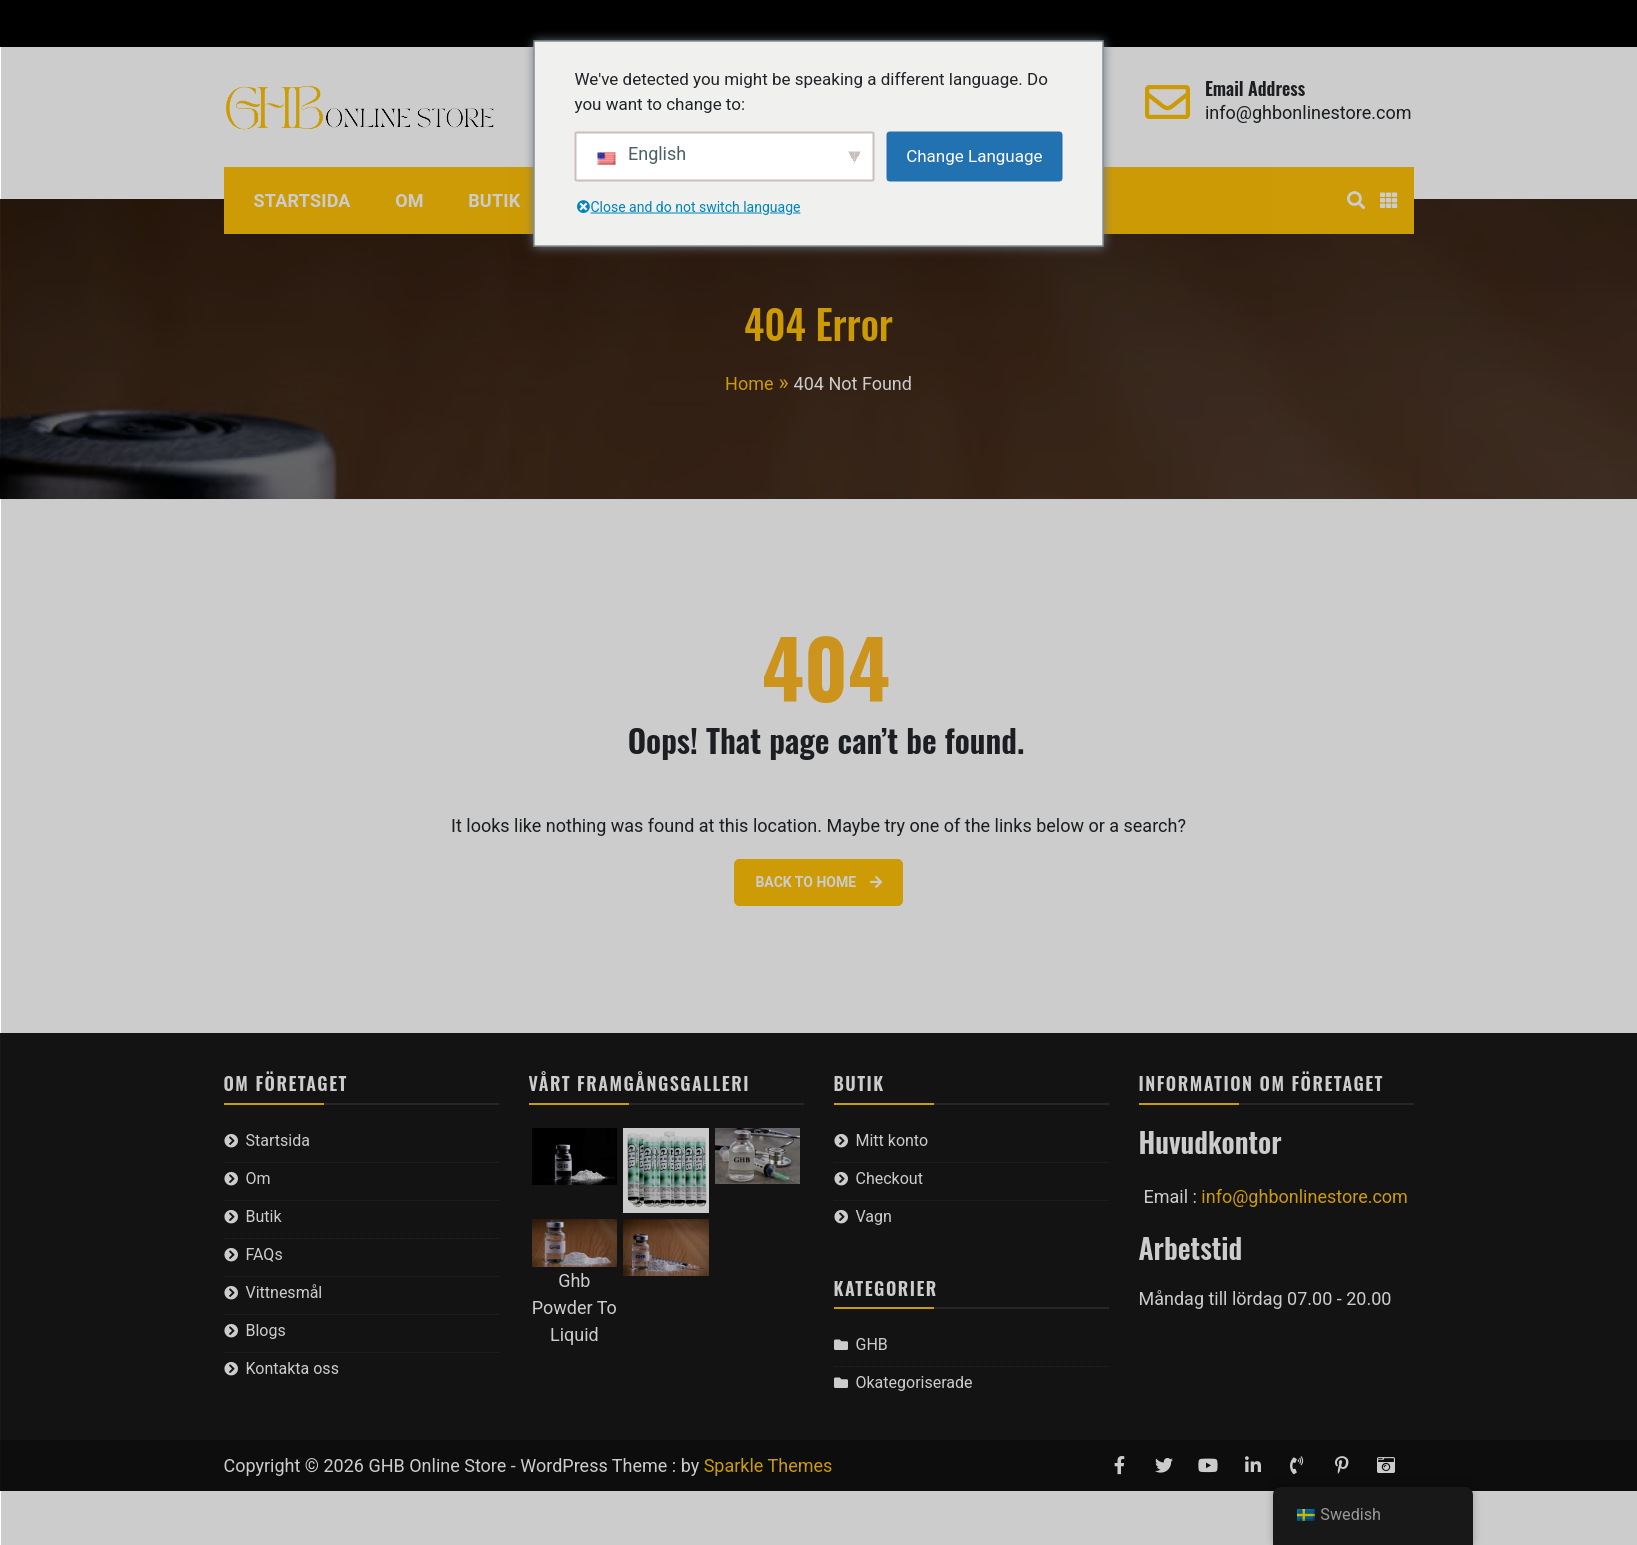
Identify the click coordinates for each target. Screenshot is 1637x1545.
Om (409, 200)
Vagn (428, 23)
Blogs (266, 1330)
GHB (872, 1344)
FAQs (264, 1254)
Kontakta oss (292, 1368)
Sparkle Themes (768, 1465)
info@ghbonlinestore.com (1308, 112)
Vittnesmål (284, 1292)
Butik (494, 200)
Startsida (302, 200)
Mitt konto (250, 23)
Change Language (974, 155)
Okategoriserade (914, 1382)
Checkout (349, 23)
